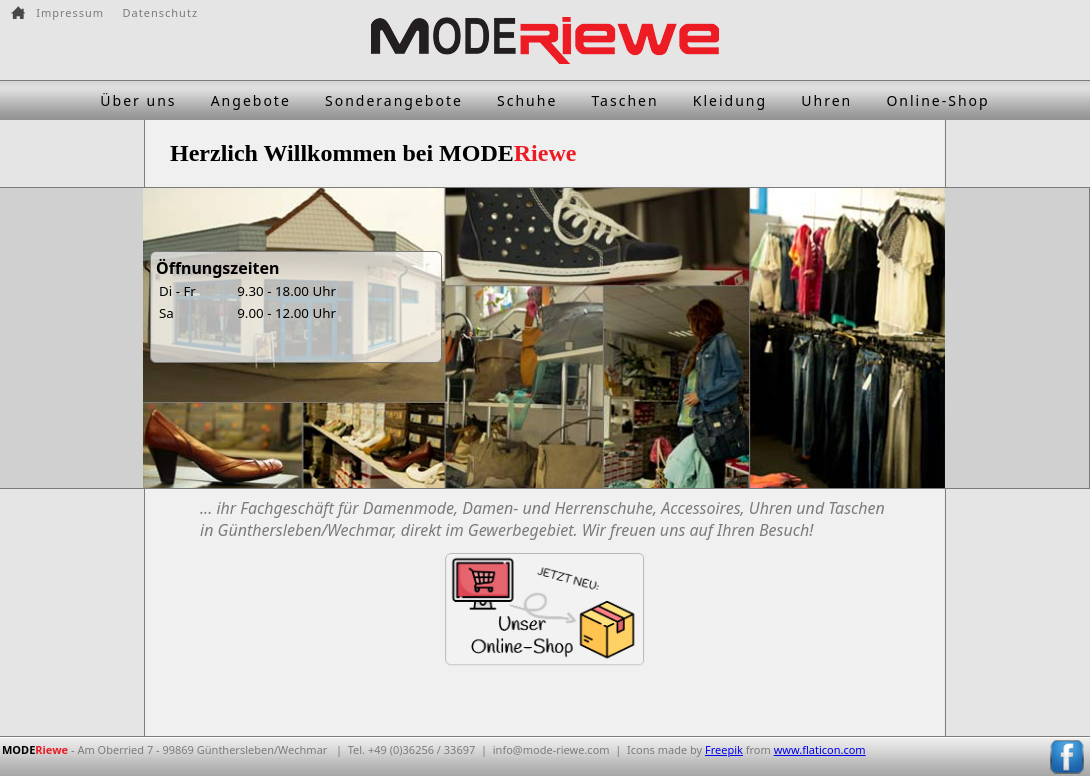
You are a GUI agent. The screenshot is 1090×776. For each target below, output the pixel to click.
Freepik (724, 749)
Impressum (70, 12)
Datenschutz (160, 12)
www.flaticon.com (820, 749)
